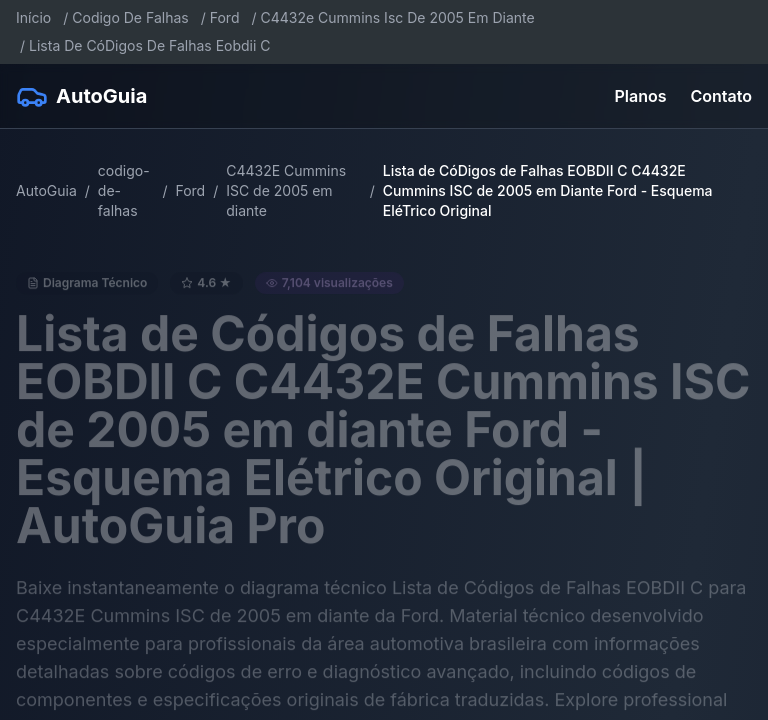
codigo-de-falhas (124, 190)
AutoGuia (46, 190)
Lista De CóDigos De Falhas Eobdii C (150, 45)
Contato (721, 96)
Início (33, 17)
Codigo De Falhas (130, 17)
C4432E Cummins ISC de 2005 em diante (286, 190)
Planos (641, 96)
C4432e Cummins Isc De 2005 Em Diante (398, 17)
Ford (225, 17)
